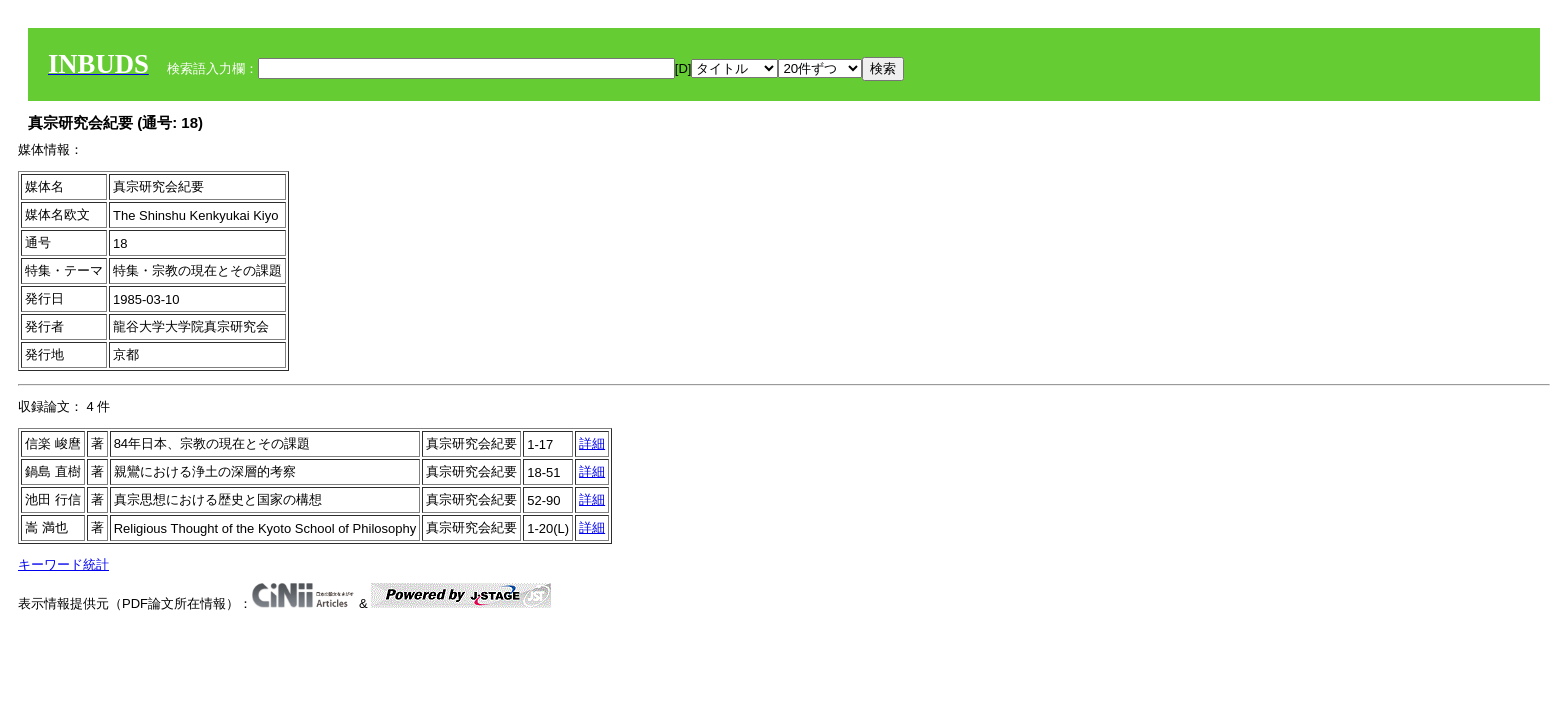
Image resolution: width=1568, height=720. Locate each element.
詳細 (592, 443)
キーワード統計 (63, 564)
